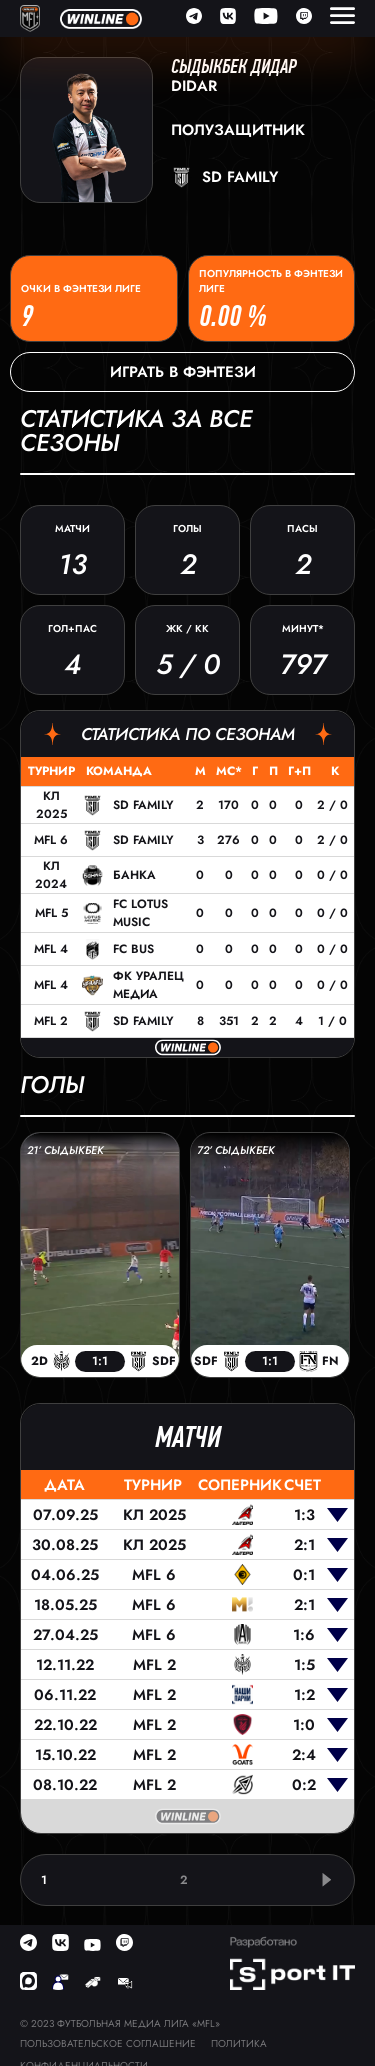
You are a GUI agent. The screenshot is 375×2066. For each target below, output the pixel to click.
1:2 (304, 1695)
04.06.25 (65, 1575)
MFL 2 (51, 1021)
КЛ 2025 (51, 805)
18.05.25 (65, 1605)
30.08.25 (65, 1545)
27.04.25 (65, 1635)
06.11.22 (65, 1695)
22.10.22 (65, 1725)
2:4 (304, 1755)
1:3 (304, 1515)
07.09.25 (65, 1515)
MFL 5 (51, 913)
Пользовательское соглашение (108, 2043)
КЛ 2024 (51, 875)
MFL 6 (51, 840)
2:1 (304, 1545)
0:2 (304, 1785)
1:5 (304, 1665)
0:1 (304, 1575)
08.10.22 (65, 1785)
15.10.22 (65, 1755)
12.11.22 (65, 1665)
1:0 (304, 1725)
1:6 (304, 1635)
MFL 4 (51, 949)
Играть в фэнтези (183, 372)
